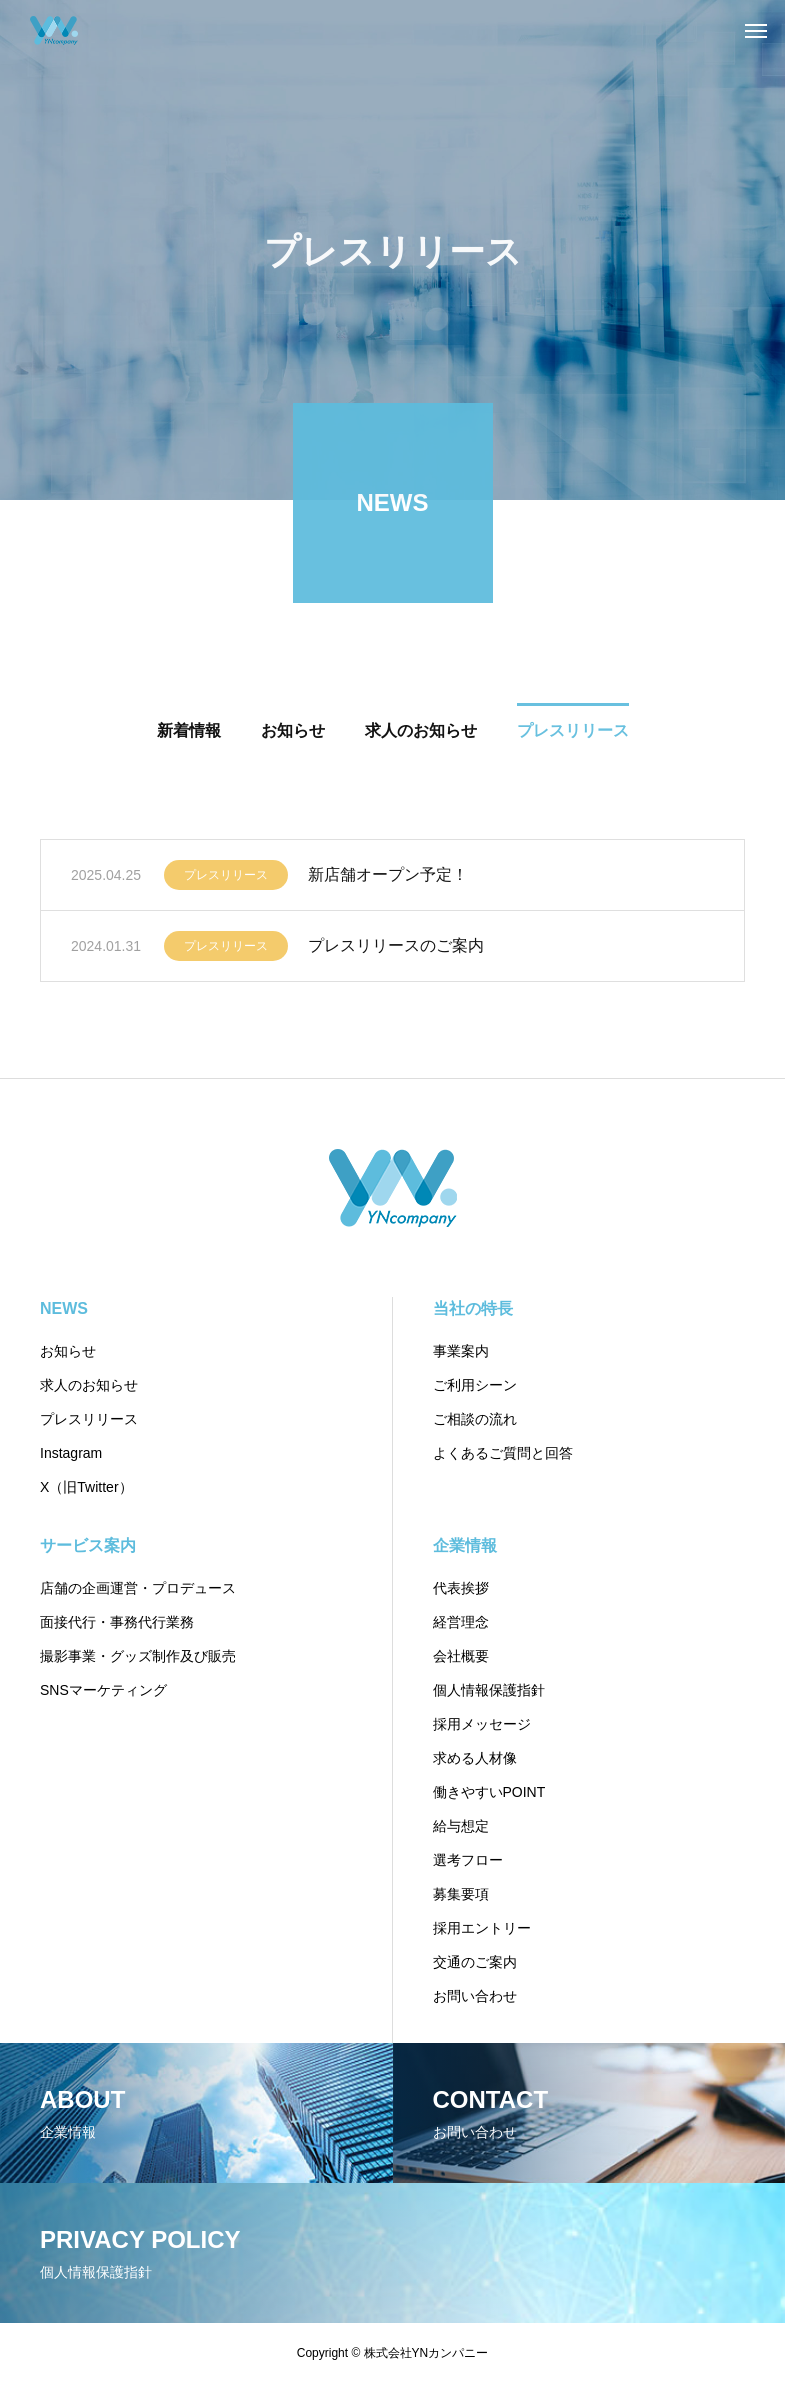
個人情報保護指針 (489, 1690)
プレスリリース (226, 879)
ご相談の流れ (475, 1419)
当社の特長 (473, 1308)
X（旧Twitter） (86, 1487)
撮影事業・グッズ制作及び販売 (138, 1656)
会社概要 (461, 1656)
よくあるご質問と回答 (503, 1453)
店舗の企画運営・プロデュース (138, 1588)
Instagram (71, 1453)
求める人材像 (475, 1758)
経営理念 (461, 1622)
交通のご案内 (475, 1962)
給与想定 (461, 1826)
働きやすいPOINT (489, 1792)
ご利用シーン (475, 1385)
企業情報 (465, 1545)
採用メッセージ (482, 1724)
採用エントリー (482, 1928)
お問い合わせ (475, 1996)
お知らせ (68, 1351)
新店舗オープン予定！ (388, 878)
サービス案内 (88, 1545)
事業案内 (461, 1351)
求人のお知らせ (89, 1385)
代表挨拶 (461, 1588)
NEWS (64, 1308)
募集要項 (461, 1894)
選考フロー (468, 1860)
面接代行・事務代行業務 (117, 1622)
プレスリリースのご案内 (396, 949)
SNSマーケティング (103, 1690)
